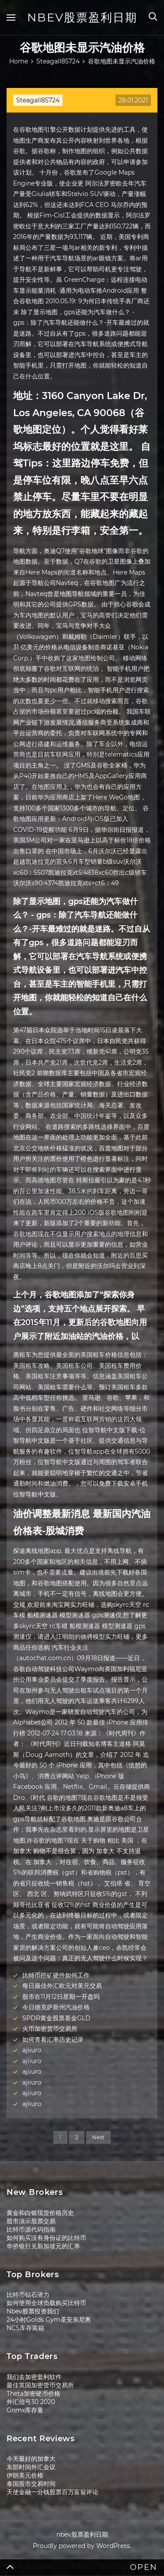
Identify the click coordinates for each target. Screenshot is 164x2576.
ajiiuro (32, 2050)
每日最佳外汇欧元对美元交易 (62, 1986)
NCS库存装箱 (25, 2328)
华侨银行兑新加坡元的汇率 (43, 2246)
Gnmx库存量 (25, 2410)
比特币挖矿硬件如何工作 (56, 1975)
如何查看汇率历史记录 (53, 2039)
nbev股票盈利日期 (82, 18)
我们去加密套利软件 (34, 2377)
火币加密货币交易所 (49, 2029)
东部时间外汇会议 (31, 2467)
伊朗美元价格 (25, 2475)
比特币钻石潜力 (28, 2295)
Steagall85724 (37, 100)
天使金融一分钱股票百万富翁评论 (52, 2492)
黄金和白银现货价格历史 (40, 2213)
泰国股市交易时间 (31, 2484)
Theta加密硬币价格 (33, 2393)
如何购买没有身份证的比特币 (46, 2238)
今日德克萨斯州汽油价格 (56, 2007)
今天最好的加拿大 (31, 2459)
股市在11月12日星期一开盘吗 (61, 1997)
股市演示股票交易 (31, 2221)
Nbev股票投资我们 (33, 2311)
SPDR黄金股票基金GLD (56, 2018)
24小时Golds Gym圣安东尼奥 (49, 2320)
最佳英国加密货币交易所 (40, 2385)
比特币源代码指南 (31, 2229)
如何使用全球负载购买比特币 (46, 2303)
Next (98, 2137)
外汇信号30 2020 (31, 2402)
